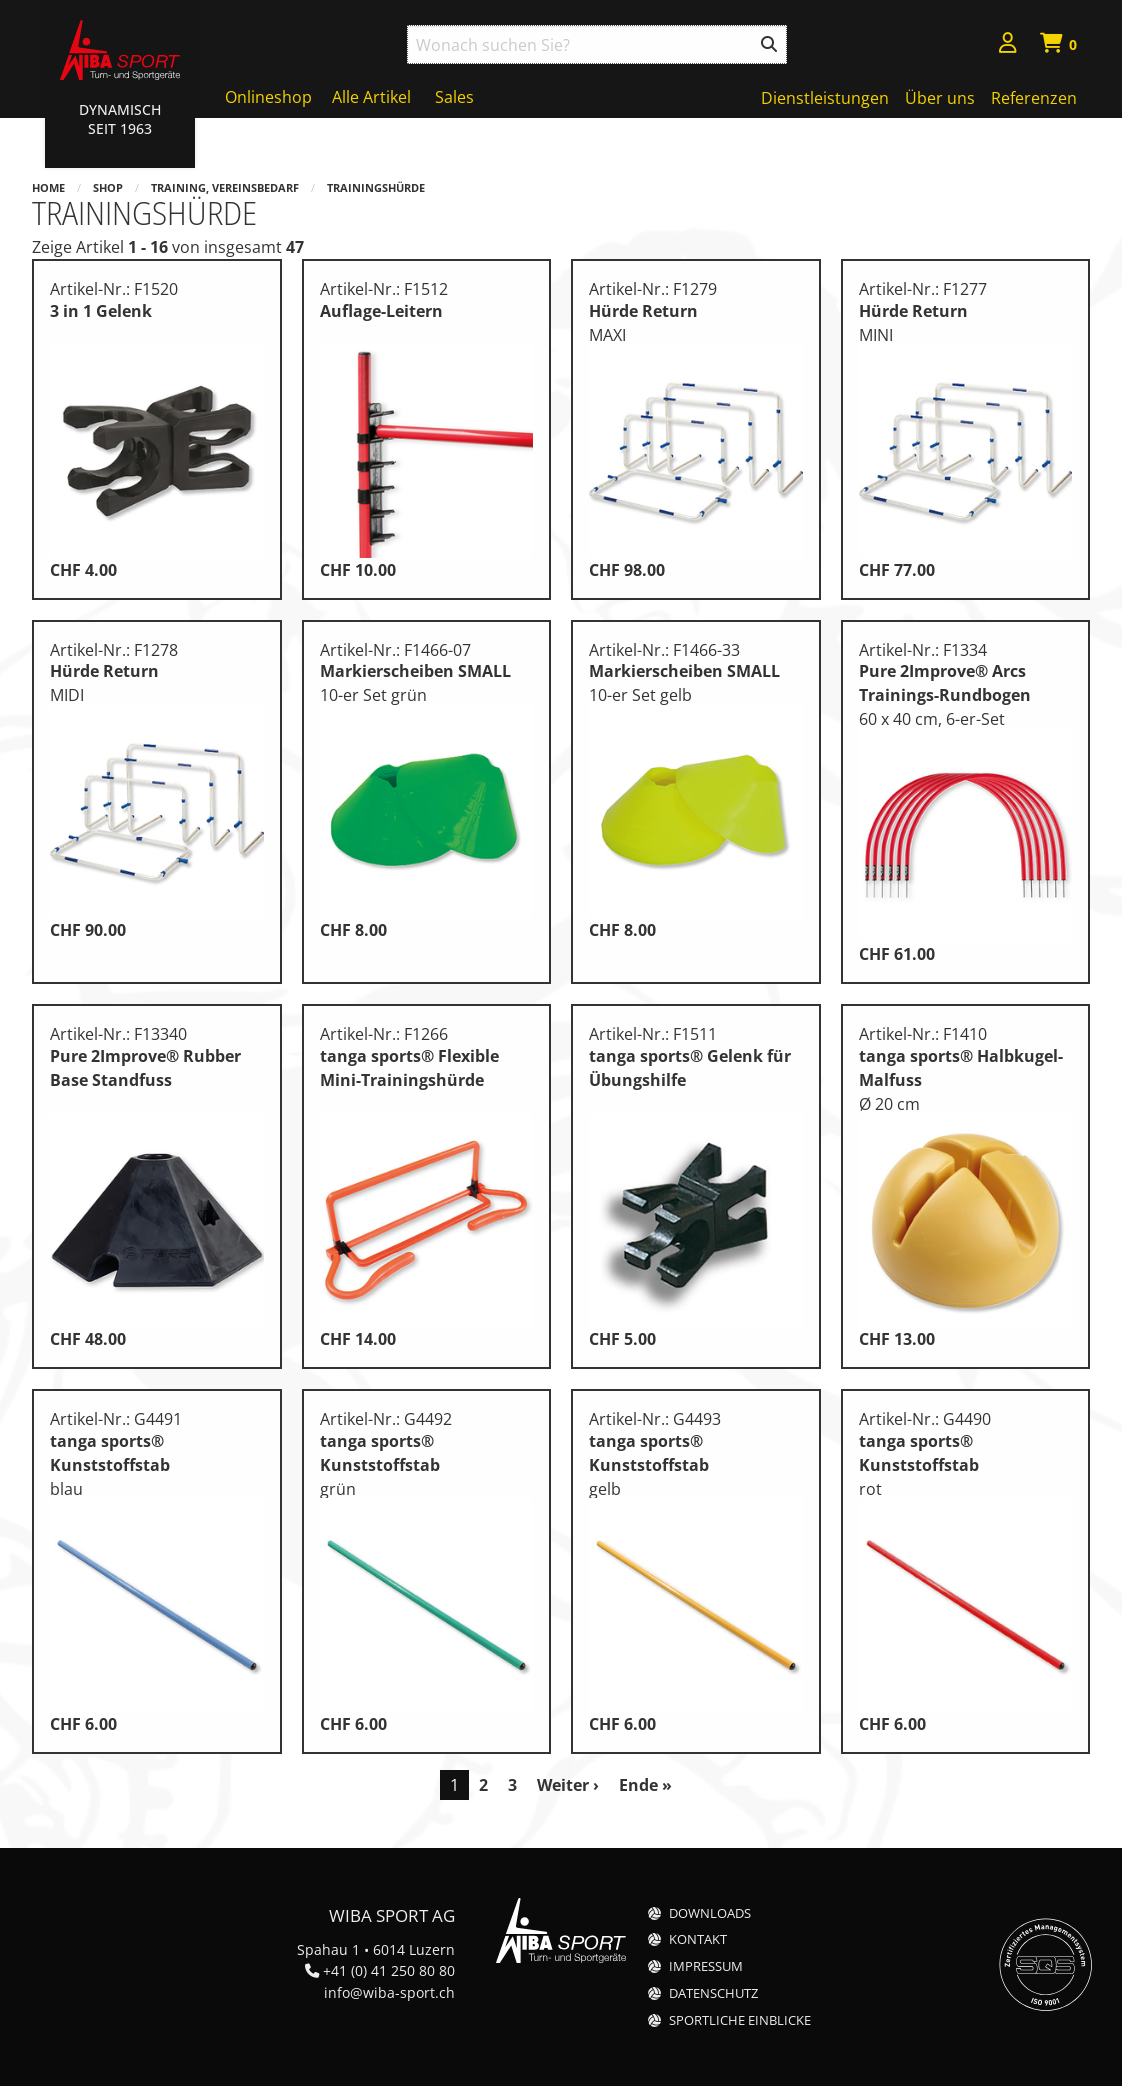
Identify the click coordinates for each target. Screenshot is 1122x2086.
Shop (108, 187)
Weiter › (568, 1785)
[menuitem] (1008, 45)
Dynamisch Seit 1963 (120, 119)
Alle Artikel (371, 97)
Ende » (645, 1785)
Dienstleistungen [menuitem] (825, 98)
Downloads (710, 1913)
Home (48, 187)
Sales (454, 97)
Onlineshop (268, 97)
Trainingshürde (376, 187)
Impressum (706, 1966)
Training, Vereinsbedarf (225, 187)
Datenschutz (713, 1993)
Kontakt (698, 1939)
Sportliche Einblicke (740, 2020)
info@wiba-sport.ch (389, 1992)
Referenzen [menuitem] (1034, 98)
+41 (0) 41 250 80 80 (389, 1970)
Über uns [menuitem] (940, 98)
